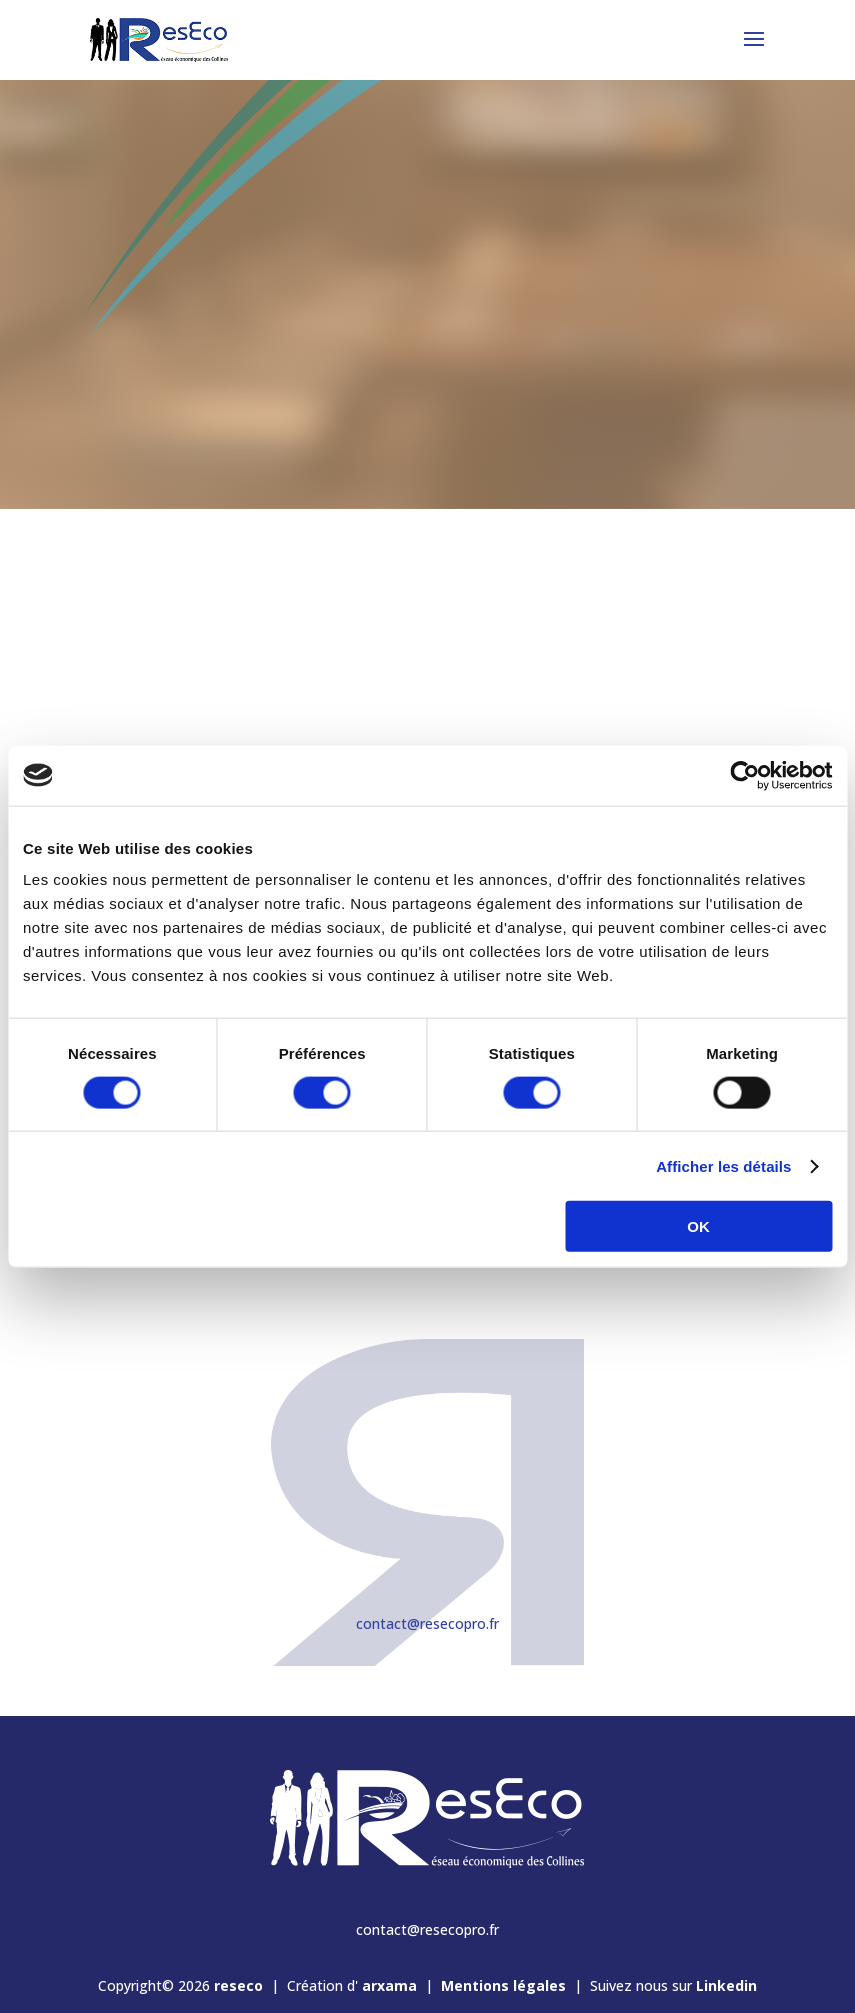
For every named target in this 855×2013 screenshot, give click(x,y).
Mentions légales (503, 1985)
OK (698, 1226)
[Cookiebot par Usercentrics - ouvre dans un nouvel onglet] (744, 775)
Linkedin (726, 1985)
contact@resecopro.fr (427, 1623)
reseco (238, 1985)
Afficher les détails (723, 1165)
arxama (389, 1985)
